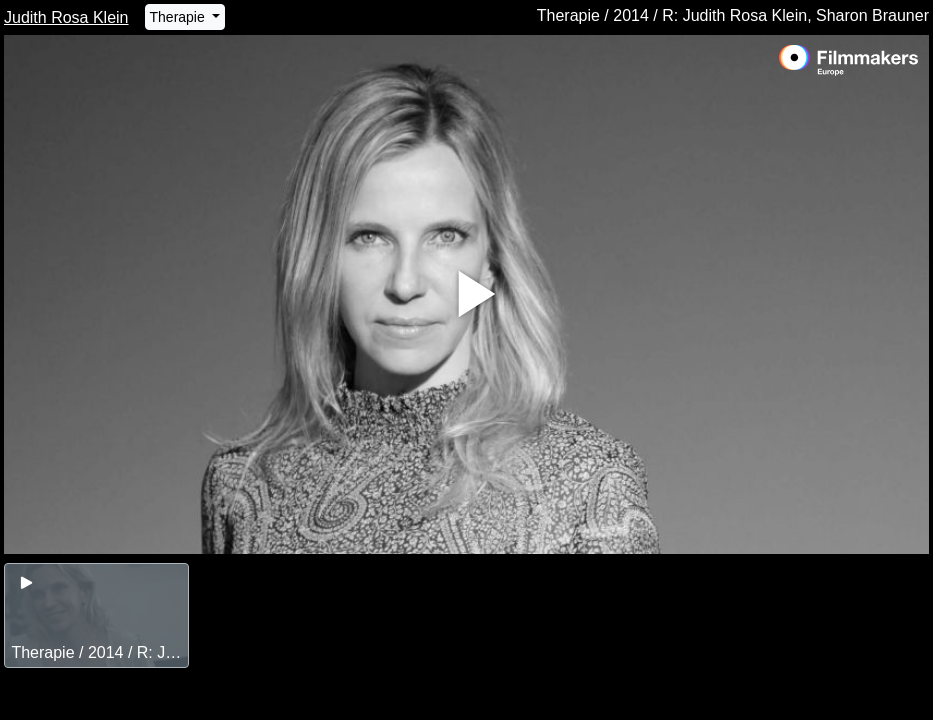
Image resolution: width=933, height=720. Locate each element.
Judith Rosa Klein (66, 17)
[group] (96, 615)
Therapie (179, 17)
